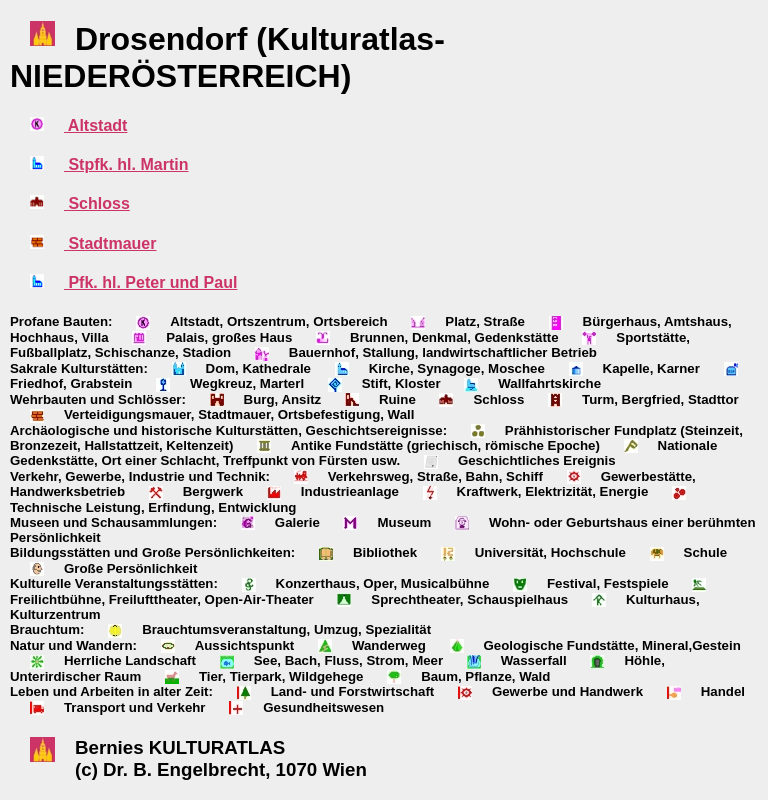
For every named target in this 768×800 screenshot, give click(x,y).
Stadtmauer (110, 243)
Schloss (97, 203)
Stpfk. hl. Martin (126, 164)
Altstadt (95, 125)
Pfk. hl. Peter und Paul (150, 282)
